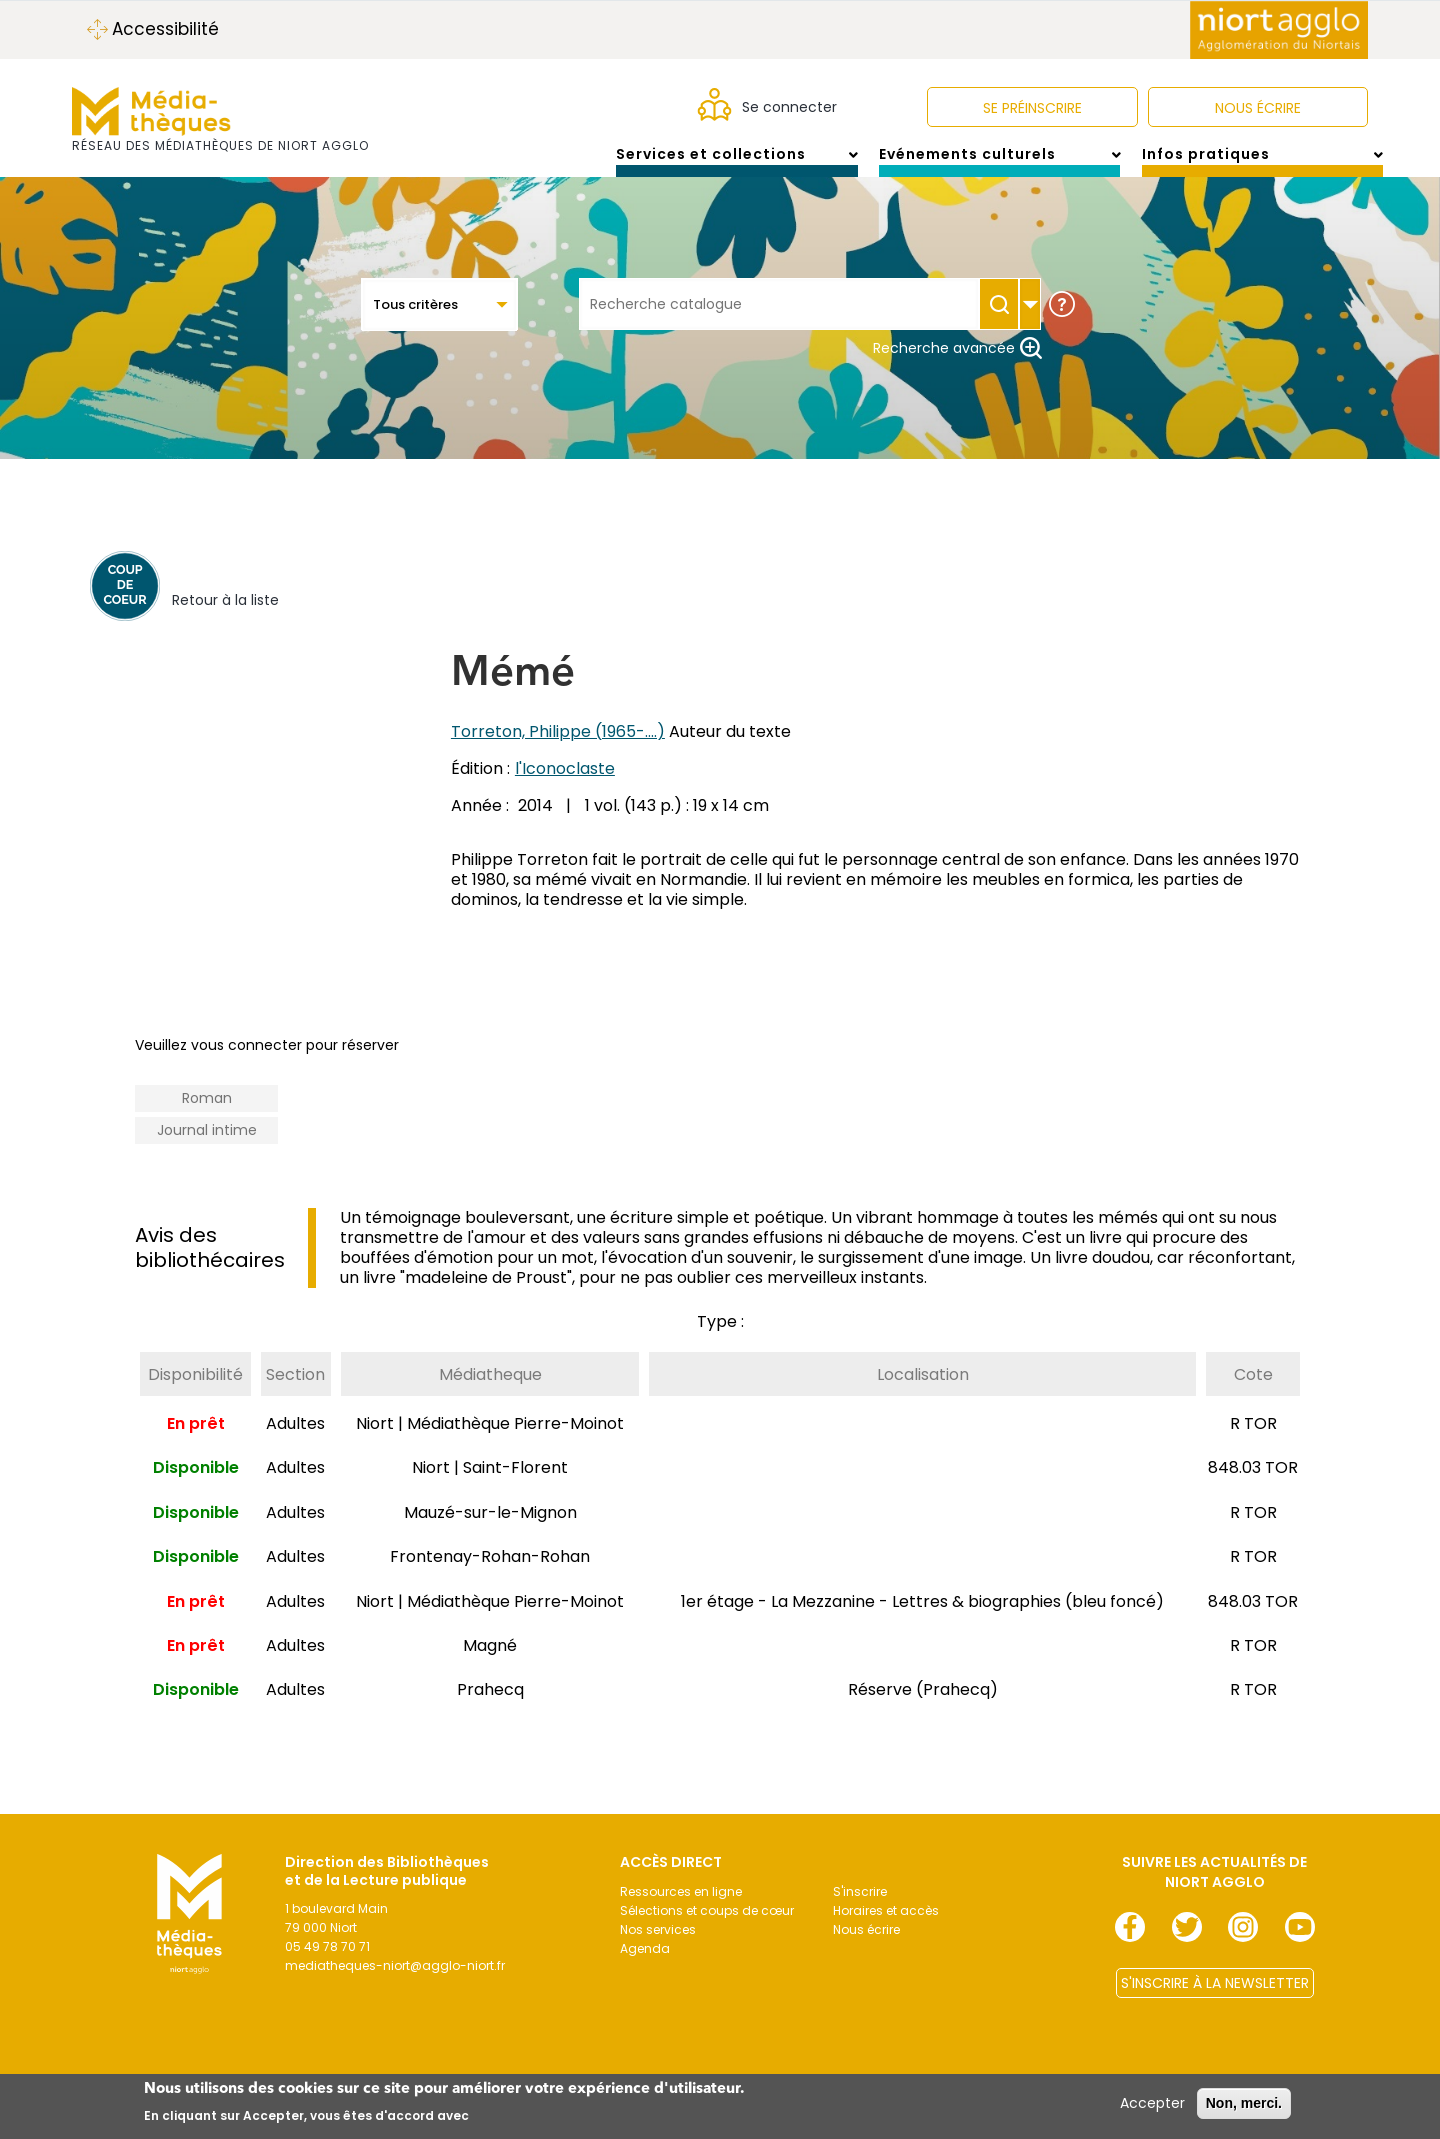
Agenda (645, 1968)
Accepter (1152, 2103)
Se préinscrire (1032, 108)
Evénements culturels (999, 164)
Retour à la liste (225, 620)
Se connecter (789, 107)
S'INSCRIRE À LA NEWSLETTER (1215, 2003)
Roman (207, 1118)
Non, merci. (1244, 2103)
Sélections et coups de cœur (707, 1930)
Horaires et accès (886, 1930)
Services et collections (736, 164)
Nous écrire (866, 1949)
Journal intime (207, 1150)
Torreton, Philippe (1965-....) (558, 751)
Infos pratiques (1262, 164)
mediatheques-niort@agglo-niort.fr (395, 1985)
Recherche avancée (957, 368)
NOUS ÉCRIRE (1258, 108)
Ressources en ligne (681, 1911)
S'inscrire (860, 1911)
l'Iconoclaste (565, 788)
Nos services (658, 1949)
